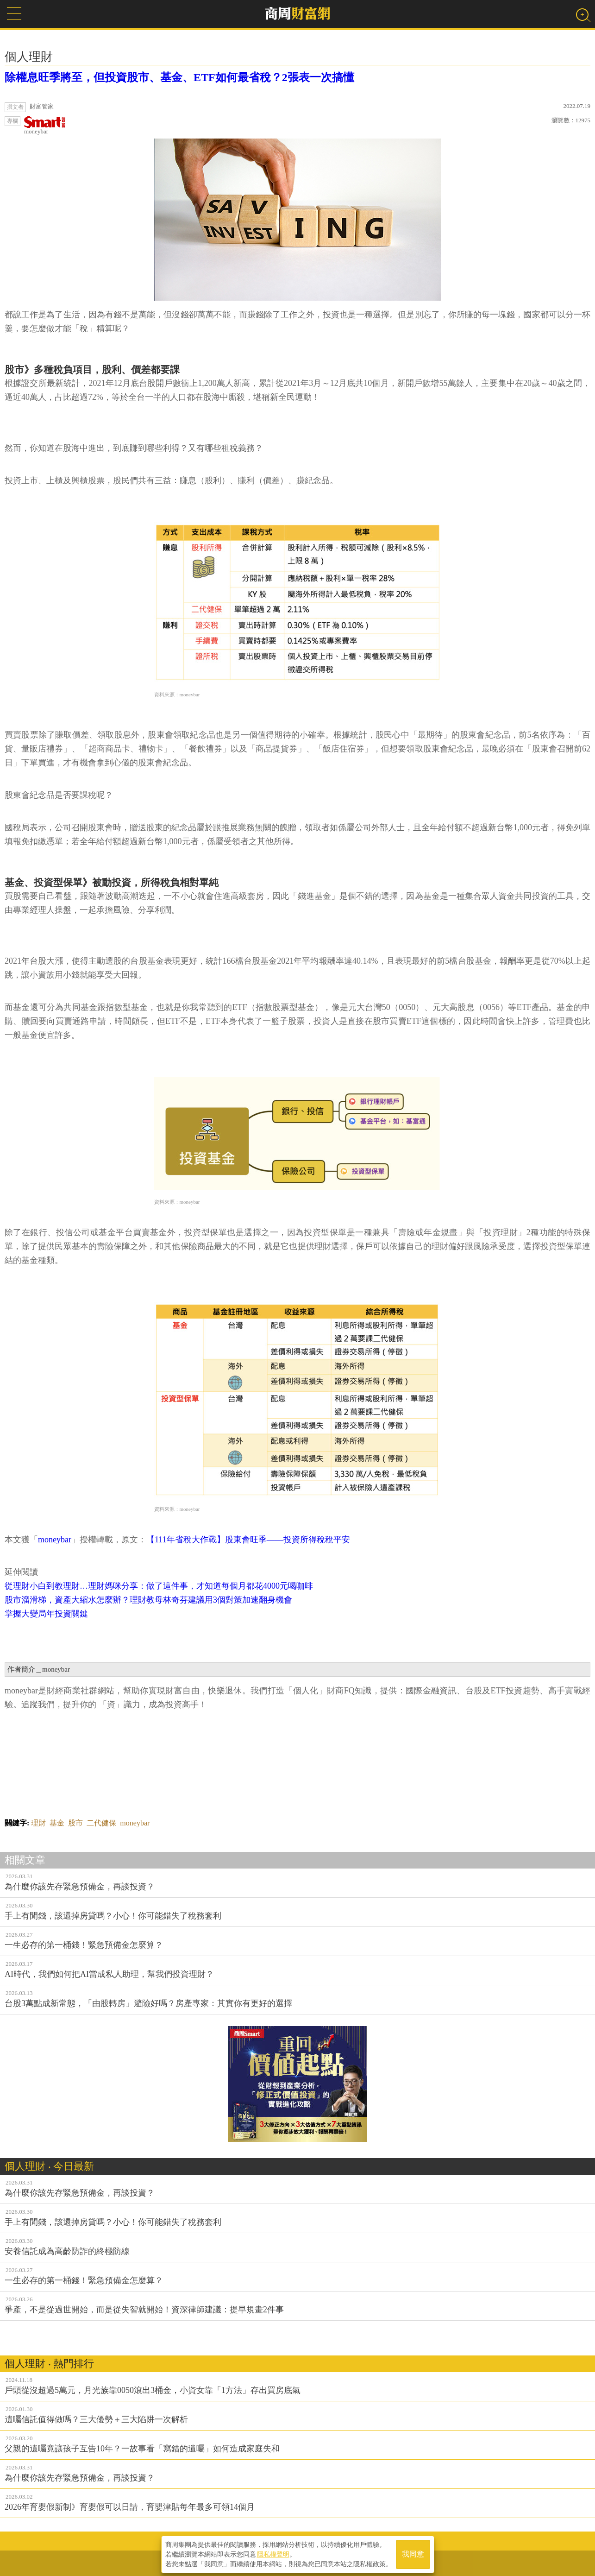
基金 (57, 1823)
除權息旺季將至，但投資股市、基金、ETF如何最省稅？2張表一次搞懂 (179, 77)
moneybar (45, 125)
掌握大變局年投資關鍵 (46, 1613)
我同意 (413, 2553)
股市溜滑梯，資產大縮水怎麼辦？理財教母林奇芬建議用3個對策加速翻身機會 (148, 1599)
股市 (75, 1823)
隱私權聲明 (273, 2553)
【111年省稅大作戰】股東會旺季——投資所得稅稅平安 (248, 1539)
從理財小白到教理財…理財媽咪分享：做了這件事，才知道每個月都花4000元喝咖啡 (159, 1586)
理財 (38, 1823)
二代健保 (101, 1823)
